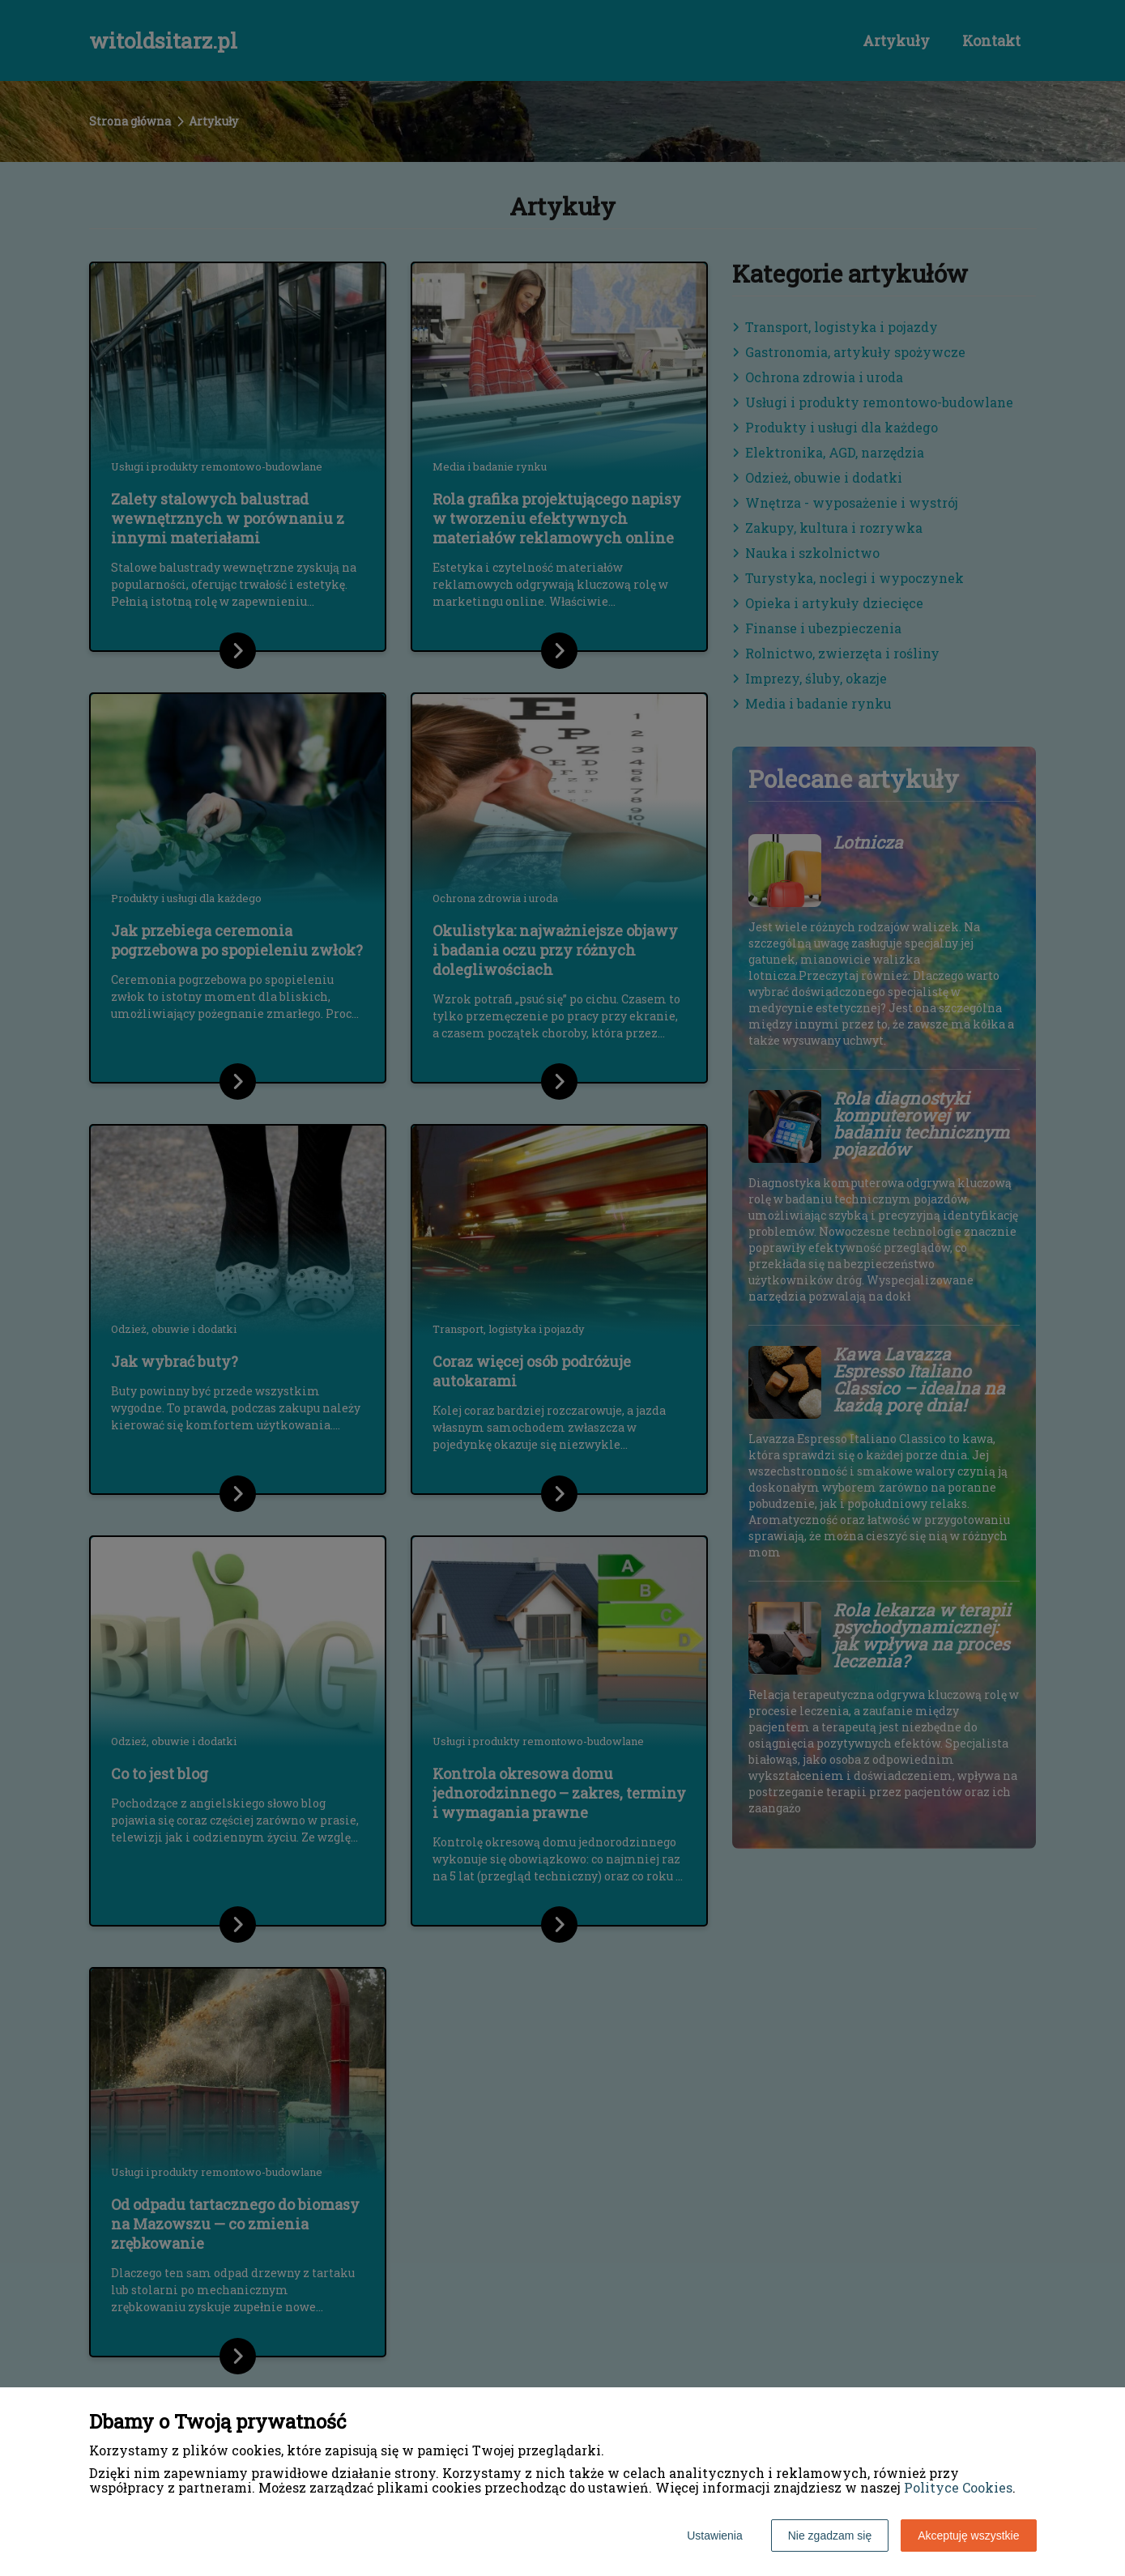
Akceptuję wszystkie (968, 2535)
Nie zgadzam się (830, 2535)
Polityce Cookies (958, 2487)
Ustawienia (714, 2535)
